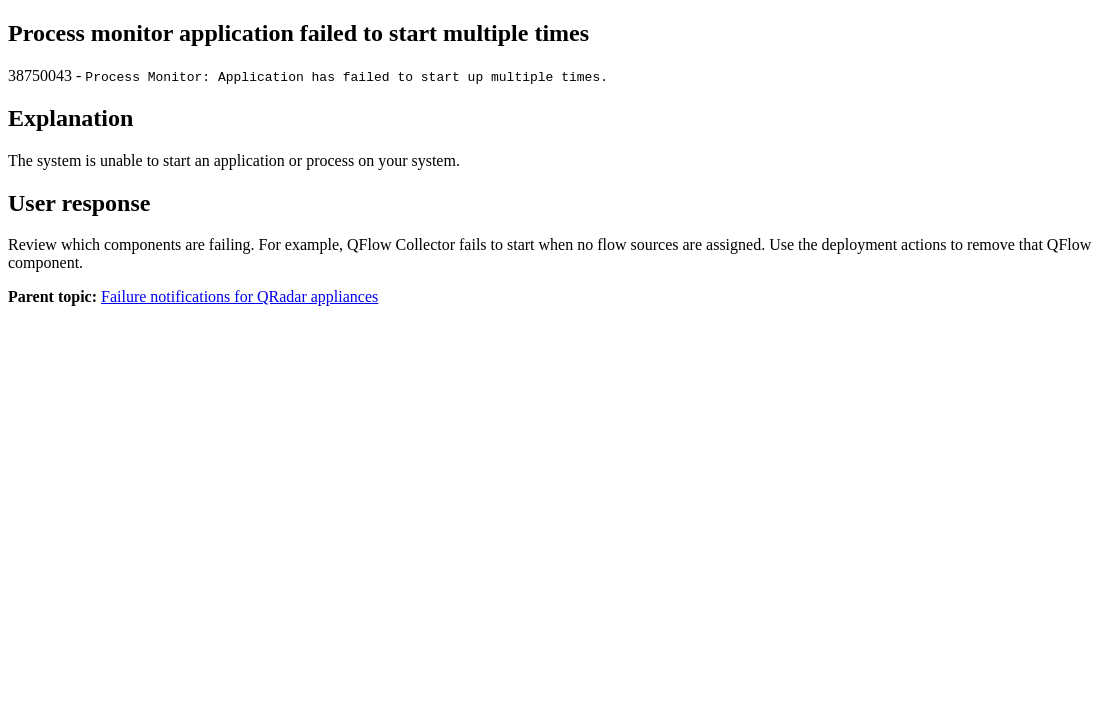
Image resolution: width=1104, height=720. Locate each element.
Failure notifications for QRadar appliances (239, 296)
